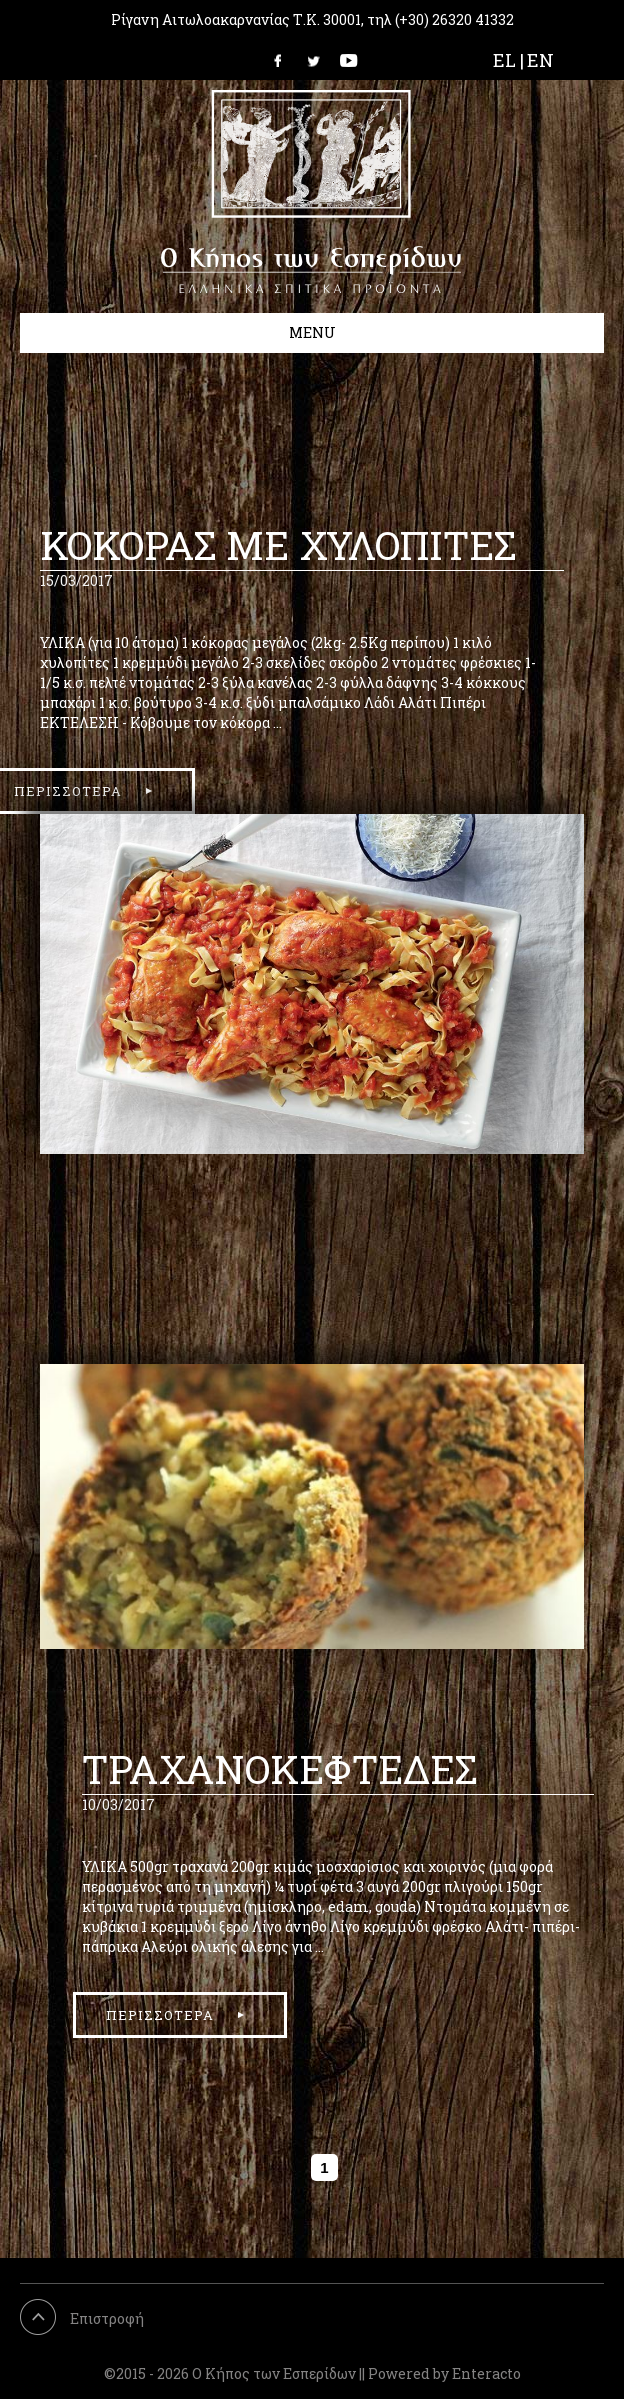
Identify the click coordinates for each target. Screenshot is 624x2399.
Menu (312, 332)
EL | (508, 60)
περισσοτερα (160, 2015)
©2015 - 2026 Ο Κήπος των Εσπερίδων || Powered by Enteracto (312, 2373)
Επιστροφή (107, 2318)
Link (284, 60)
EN (540, 60)
